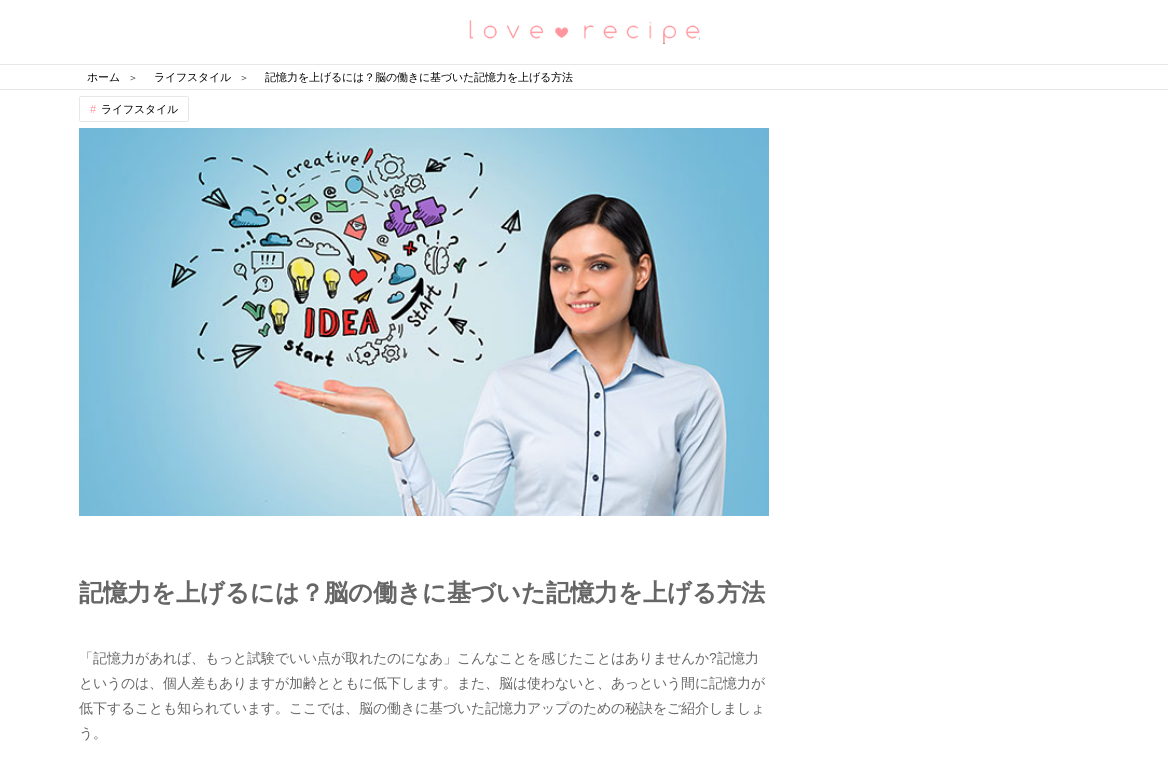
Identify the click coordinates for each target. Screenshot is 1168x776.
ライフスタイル (139, 109)
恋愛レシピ (584, 30)
